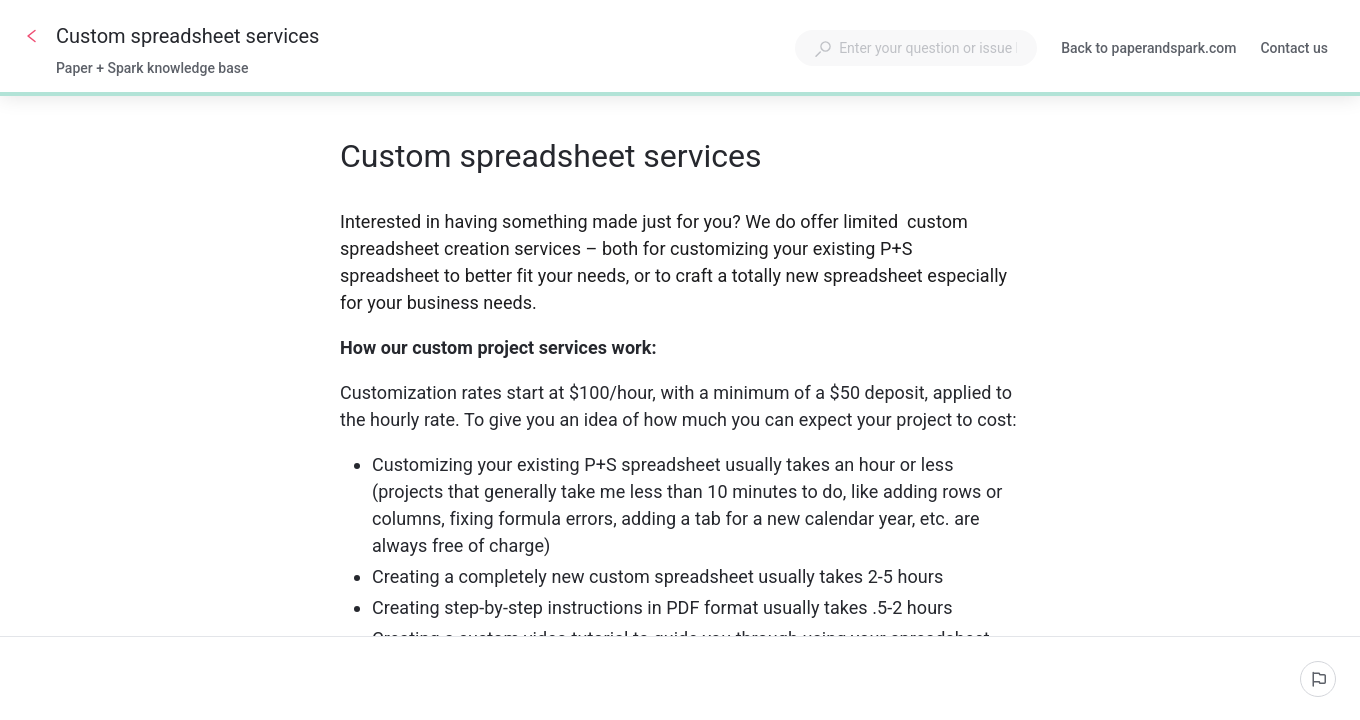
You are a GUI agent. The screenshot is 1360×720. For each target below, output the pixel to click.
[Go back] (32, 36)
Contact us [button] (1294, 48)
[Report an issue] (1318, 679)
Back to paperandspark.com (1148, 50)
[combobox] (916, 48)
